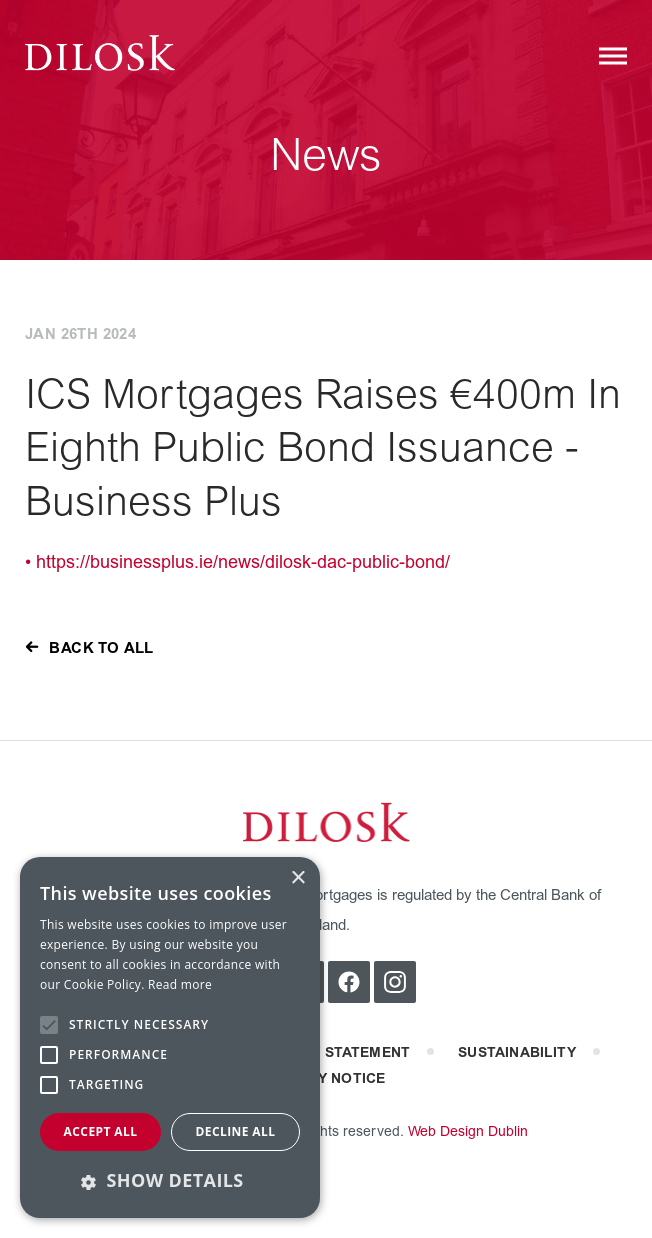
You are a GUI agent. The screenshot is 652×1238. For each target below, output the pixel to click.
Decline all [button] (236, 1131)
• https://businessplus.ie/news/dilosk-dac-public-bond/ (237, 562)
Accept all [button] (101, 1131)
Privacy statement (335, 1052)
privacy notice (326, 1078)
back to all (101, 648)
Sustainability (517, 1052)
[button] (170, 1181)
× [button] (297, 878)
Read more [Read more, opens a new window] (180, 984)
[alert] (170, 1037)
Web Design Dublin (468, 1131)
